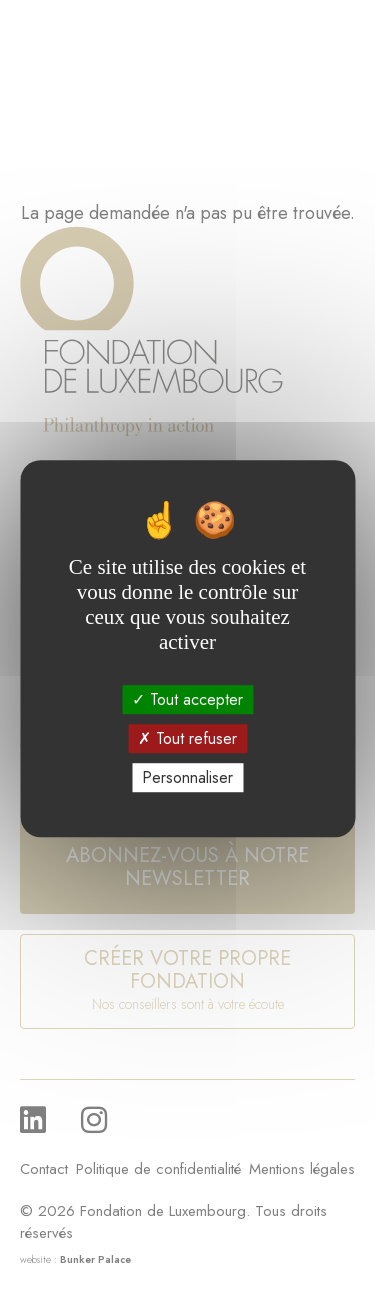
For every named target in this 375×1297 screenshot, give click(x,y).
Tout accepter (187, 699)
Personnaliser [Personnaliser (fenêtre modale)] (187, 777)
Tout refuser (187, 738)
